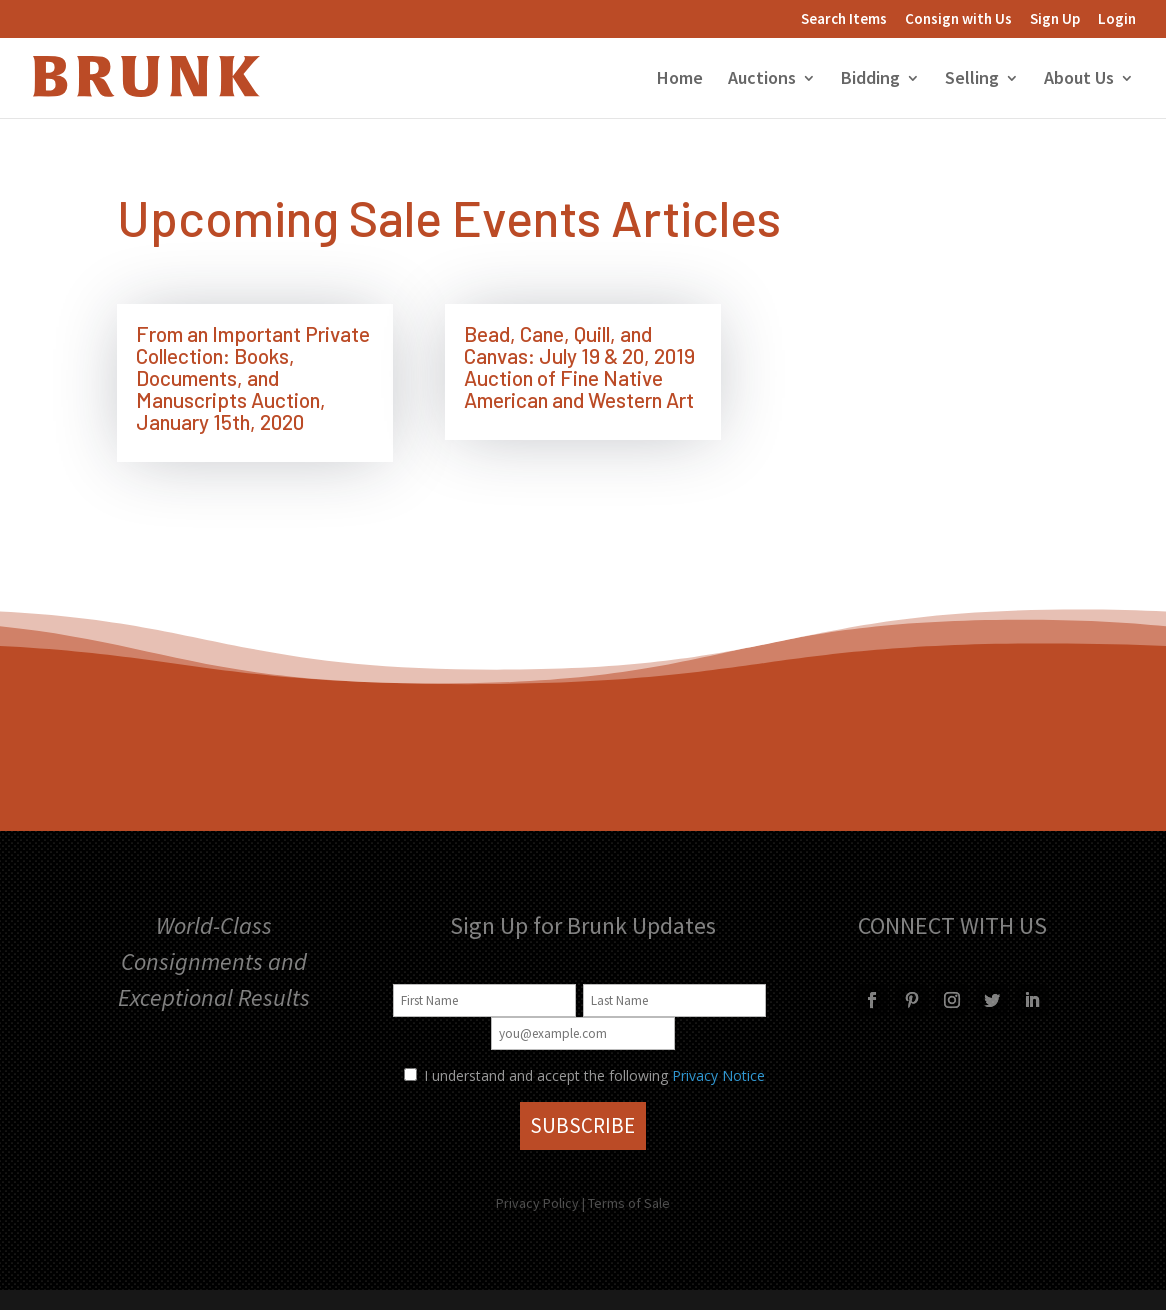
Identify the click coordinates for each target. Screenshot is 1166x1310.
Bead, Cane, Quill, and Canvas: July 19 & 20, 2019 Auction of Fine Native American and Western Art (579, 366)
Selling (972, 80)
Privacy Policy (537, 1203)
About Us (1079, 80)
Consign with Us (958, 19)
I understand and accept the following (536, 1075)
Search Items (844, 19)
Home (680, 80)
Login (1117, 19)
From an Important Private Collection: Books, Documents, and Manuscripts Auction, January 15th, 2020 (253, 377)
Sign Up (1055, 19)
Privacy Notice (718, 1075)
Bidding (870, 80)
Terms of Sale (629, 1203)
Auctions (762, 80)
